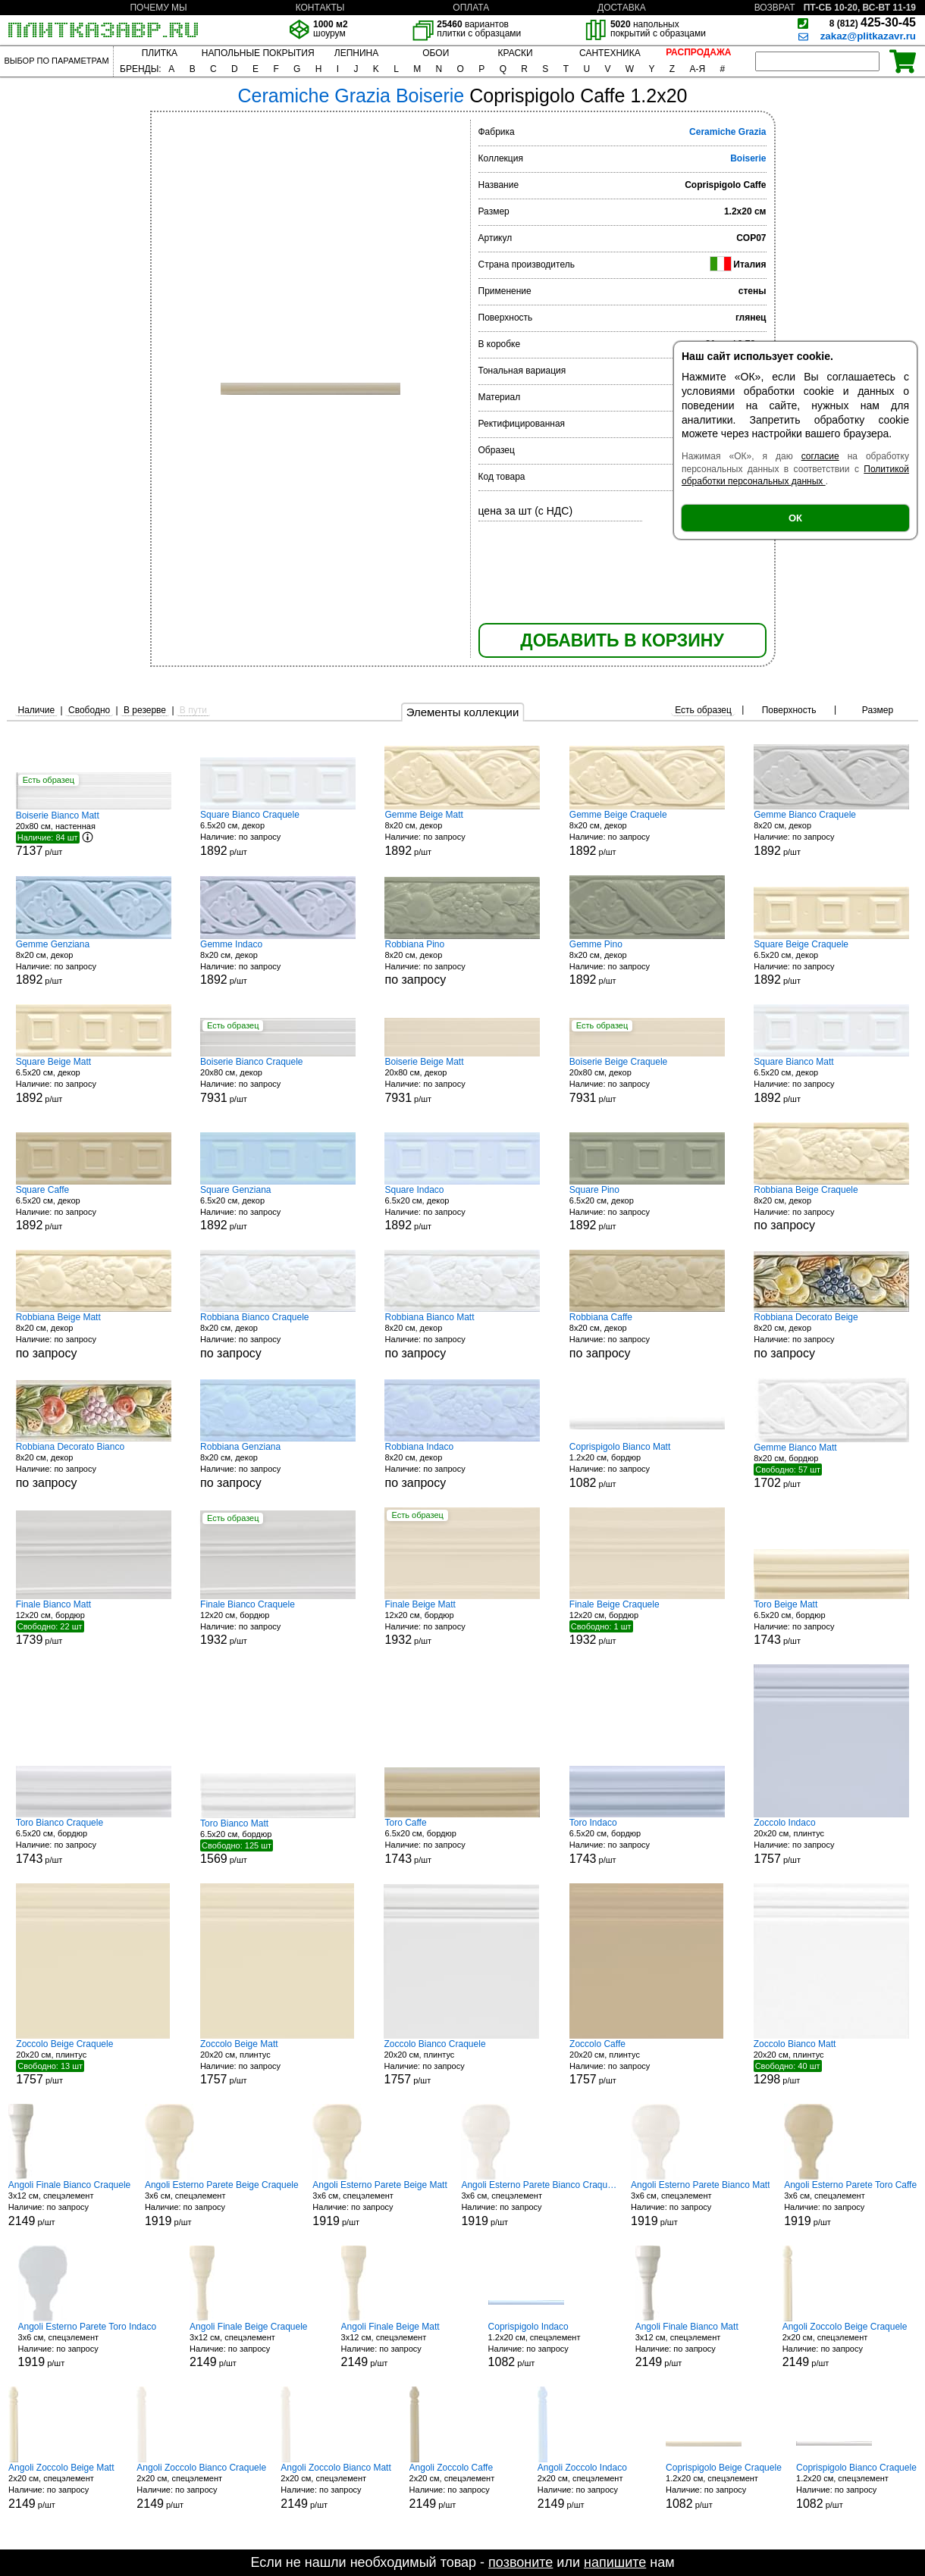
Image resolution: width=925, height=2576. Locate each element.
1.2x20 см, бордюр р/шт (647, 1465)
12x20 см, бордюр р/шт (93, 1622)
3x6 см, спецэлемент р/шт (222, 2203)
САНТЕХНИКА (610, 53)
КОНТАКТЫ (320, 7)
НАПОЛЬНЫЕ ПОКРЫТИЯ (258, 53)
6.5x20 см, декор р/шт (278, 833)
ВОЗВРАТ (774, 7)
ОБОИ (435, 53)
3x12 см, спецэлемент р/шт (69, 2203)
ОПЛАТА (471, 7)
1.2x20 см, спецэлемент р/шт (545, 2345)
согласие (820, 456)
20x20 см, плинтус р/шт (831, 1841)
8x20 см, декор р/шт (462, 833)
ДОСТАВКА (621, 7)
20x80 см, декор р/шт (278, 1080)
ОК (795, 518)
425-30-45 (872, 22)
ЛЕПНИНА (356, 53)
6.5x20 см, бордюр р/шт (831, 1623)
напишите (615, 2562)
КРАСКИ (514, 53)
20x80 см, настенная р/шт (93, 833)
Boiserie (748, 158)
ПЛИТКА (159, 53)
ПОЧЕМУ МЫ (158, 7)
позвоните (520, 2562)
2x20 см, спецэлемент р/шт (845, 2345)
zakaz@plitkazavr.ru (868, 36)
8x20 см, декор (462, 963)
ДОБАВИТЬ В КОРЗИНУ (621, 640)
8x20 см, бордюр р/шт (831, 1465)
